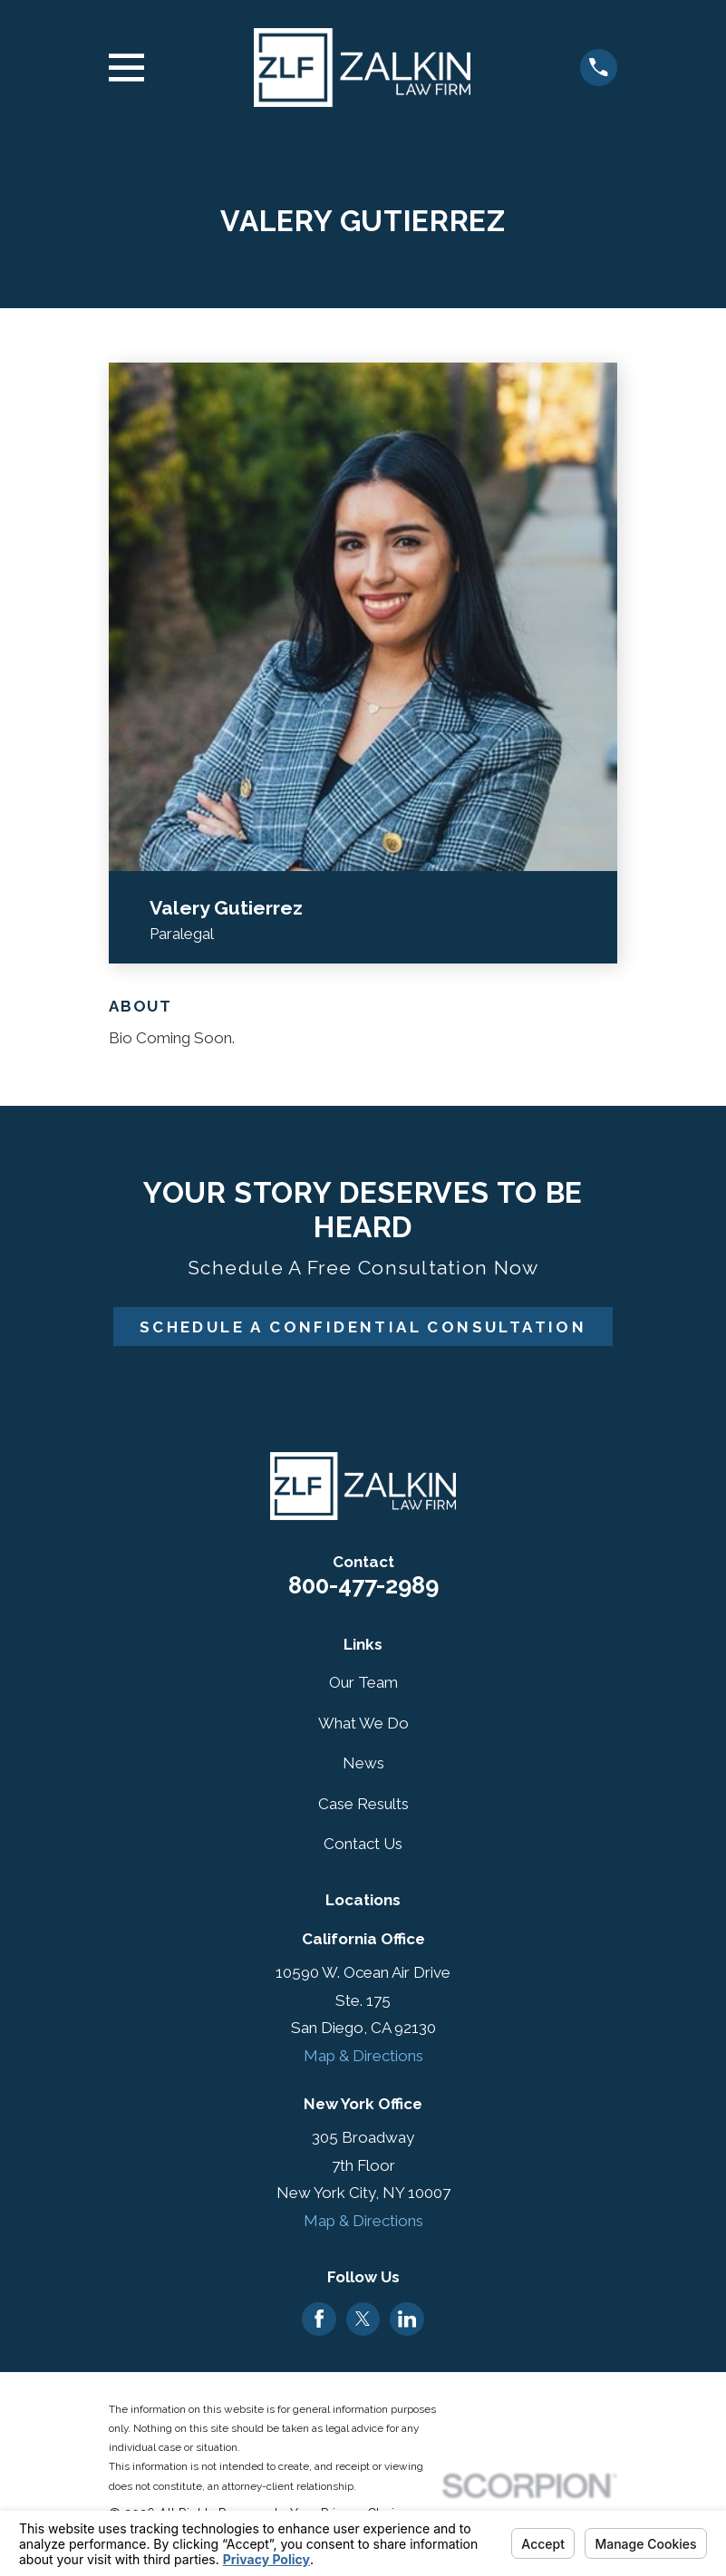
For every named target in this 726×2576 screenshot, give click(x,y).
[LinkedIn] (407, 2319)
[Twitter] (362, 2319)
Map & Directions (363, 2056)
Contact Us (363, 1844)
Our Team (363, 1682)
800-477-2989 (363, 1585)
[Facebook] (319, 2319)
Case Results (363, 1804)
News (363, 1763)
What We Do (363, 1723)
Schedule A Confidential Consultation (363, 1327)
